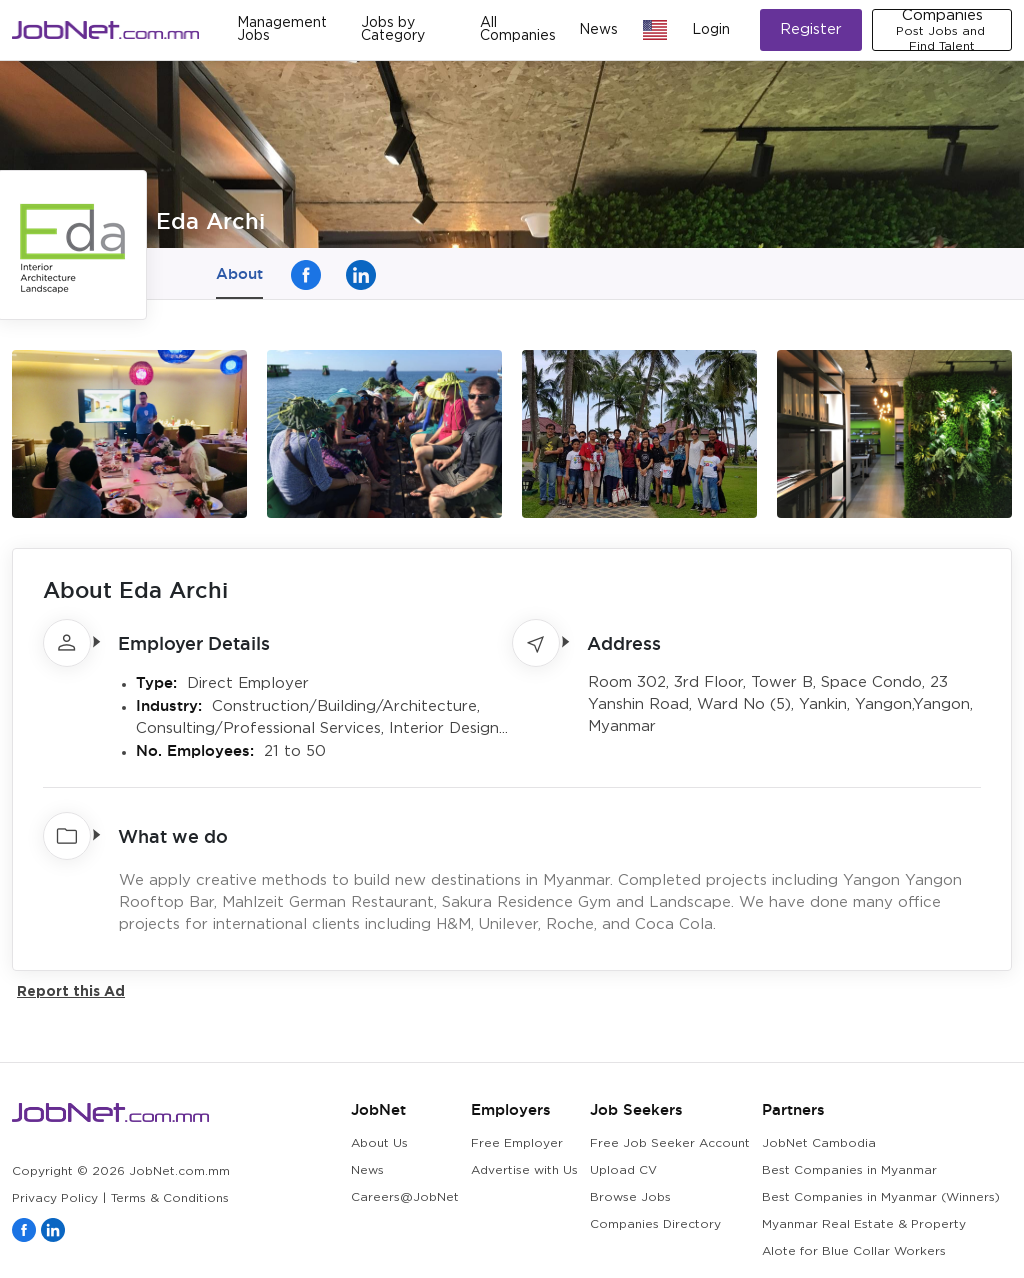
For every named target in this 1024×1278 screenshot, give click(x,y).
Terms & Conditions (170, 1198)
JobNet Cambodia (819, 1143)
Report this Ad (71, 990)
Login (711, 30)
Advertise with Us (524, 1170)
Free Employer (517, 1143)
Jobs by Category (393, 29)
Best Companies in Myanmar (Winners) (881, 1197)
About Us (379, 1143)
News (598, 30)
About (239, 273)
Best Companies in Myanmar (849, 1170)
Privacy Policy (55, 1198)
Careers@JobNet (405, 1197)
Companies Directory (655, 1224)
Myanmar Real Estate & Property (864, 1224)
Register (811, 29)
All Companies (518, 29)
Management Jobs (282, 29)
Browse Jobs (630, 1197)
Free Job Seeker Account (670, 1143)
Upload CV (623, 1170)
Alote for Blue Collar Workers (854, 1251)
